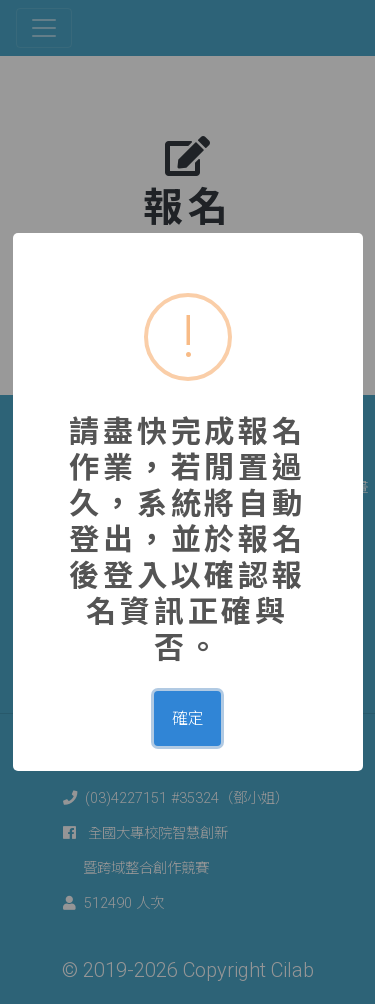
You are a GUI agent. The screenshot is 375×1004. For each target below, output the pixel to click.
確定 (188, 718)
